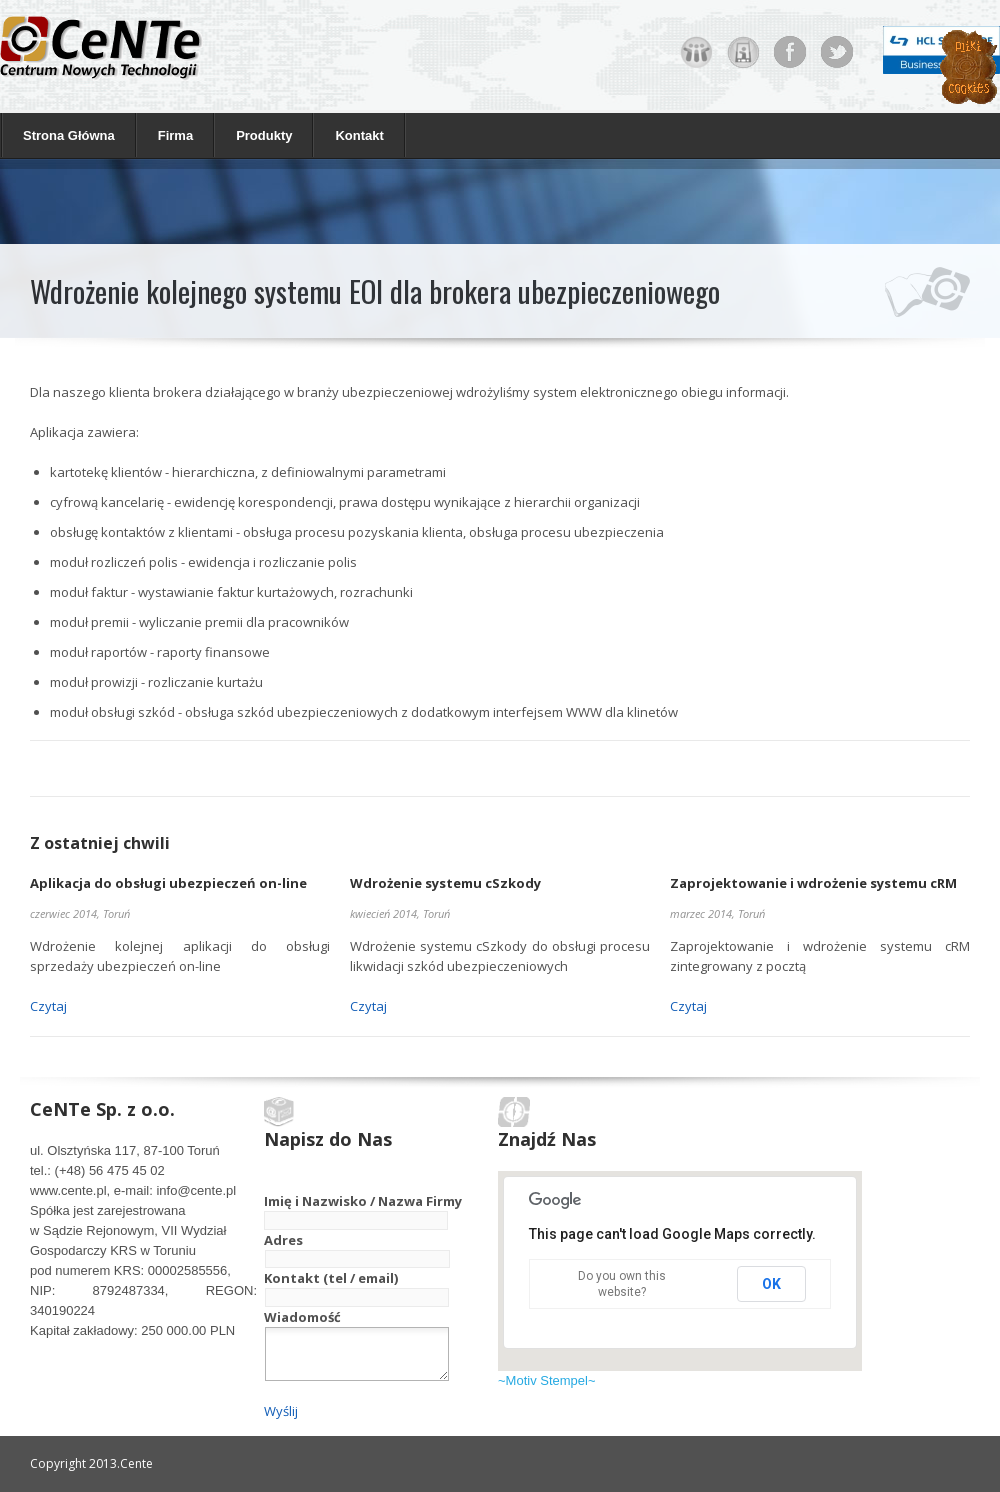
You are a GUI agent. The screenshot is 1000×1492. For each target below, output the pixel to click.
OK (771, 1284)
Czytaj (48, 1006)
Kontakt (359, 135)
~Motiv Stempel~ (547, 1380)
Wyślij (281, 1411)
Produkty (259, 134)
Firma (170, 134)
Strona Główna (69, 135)
